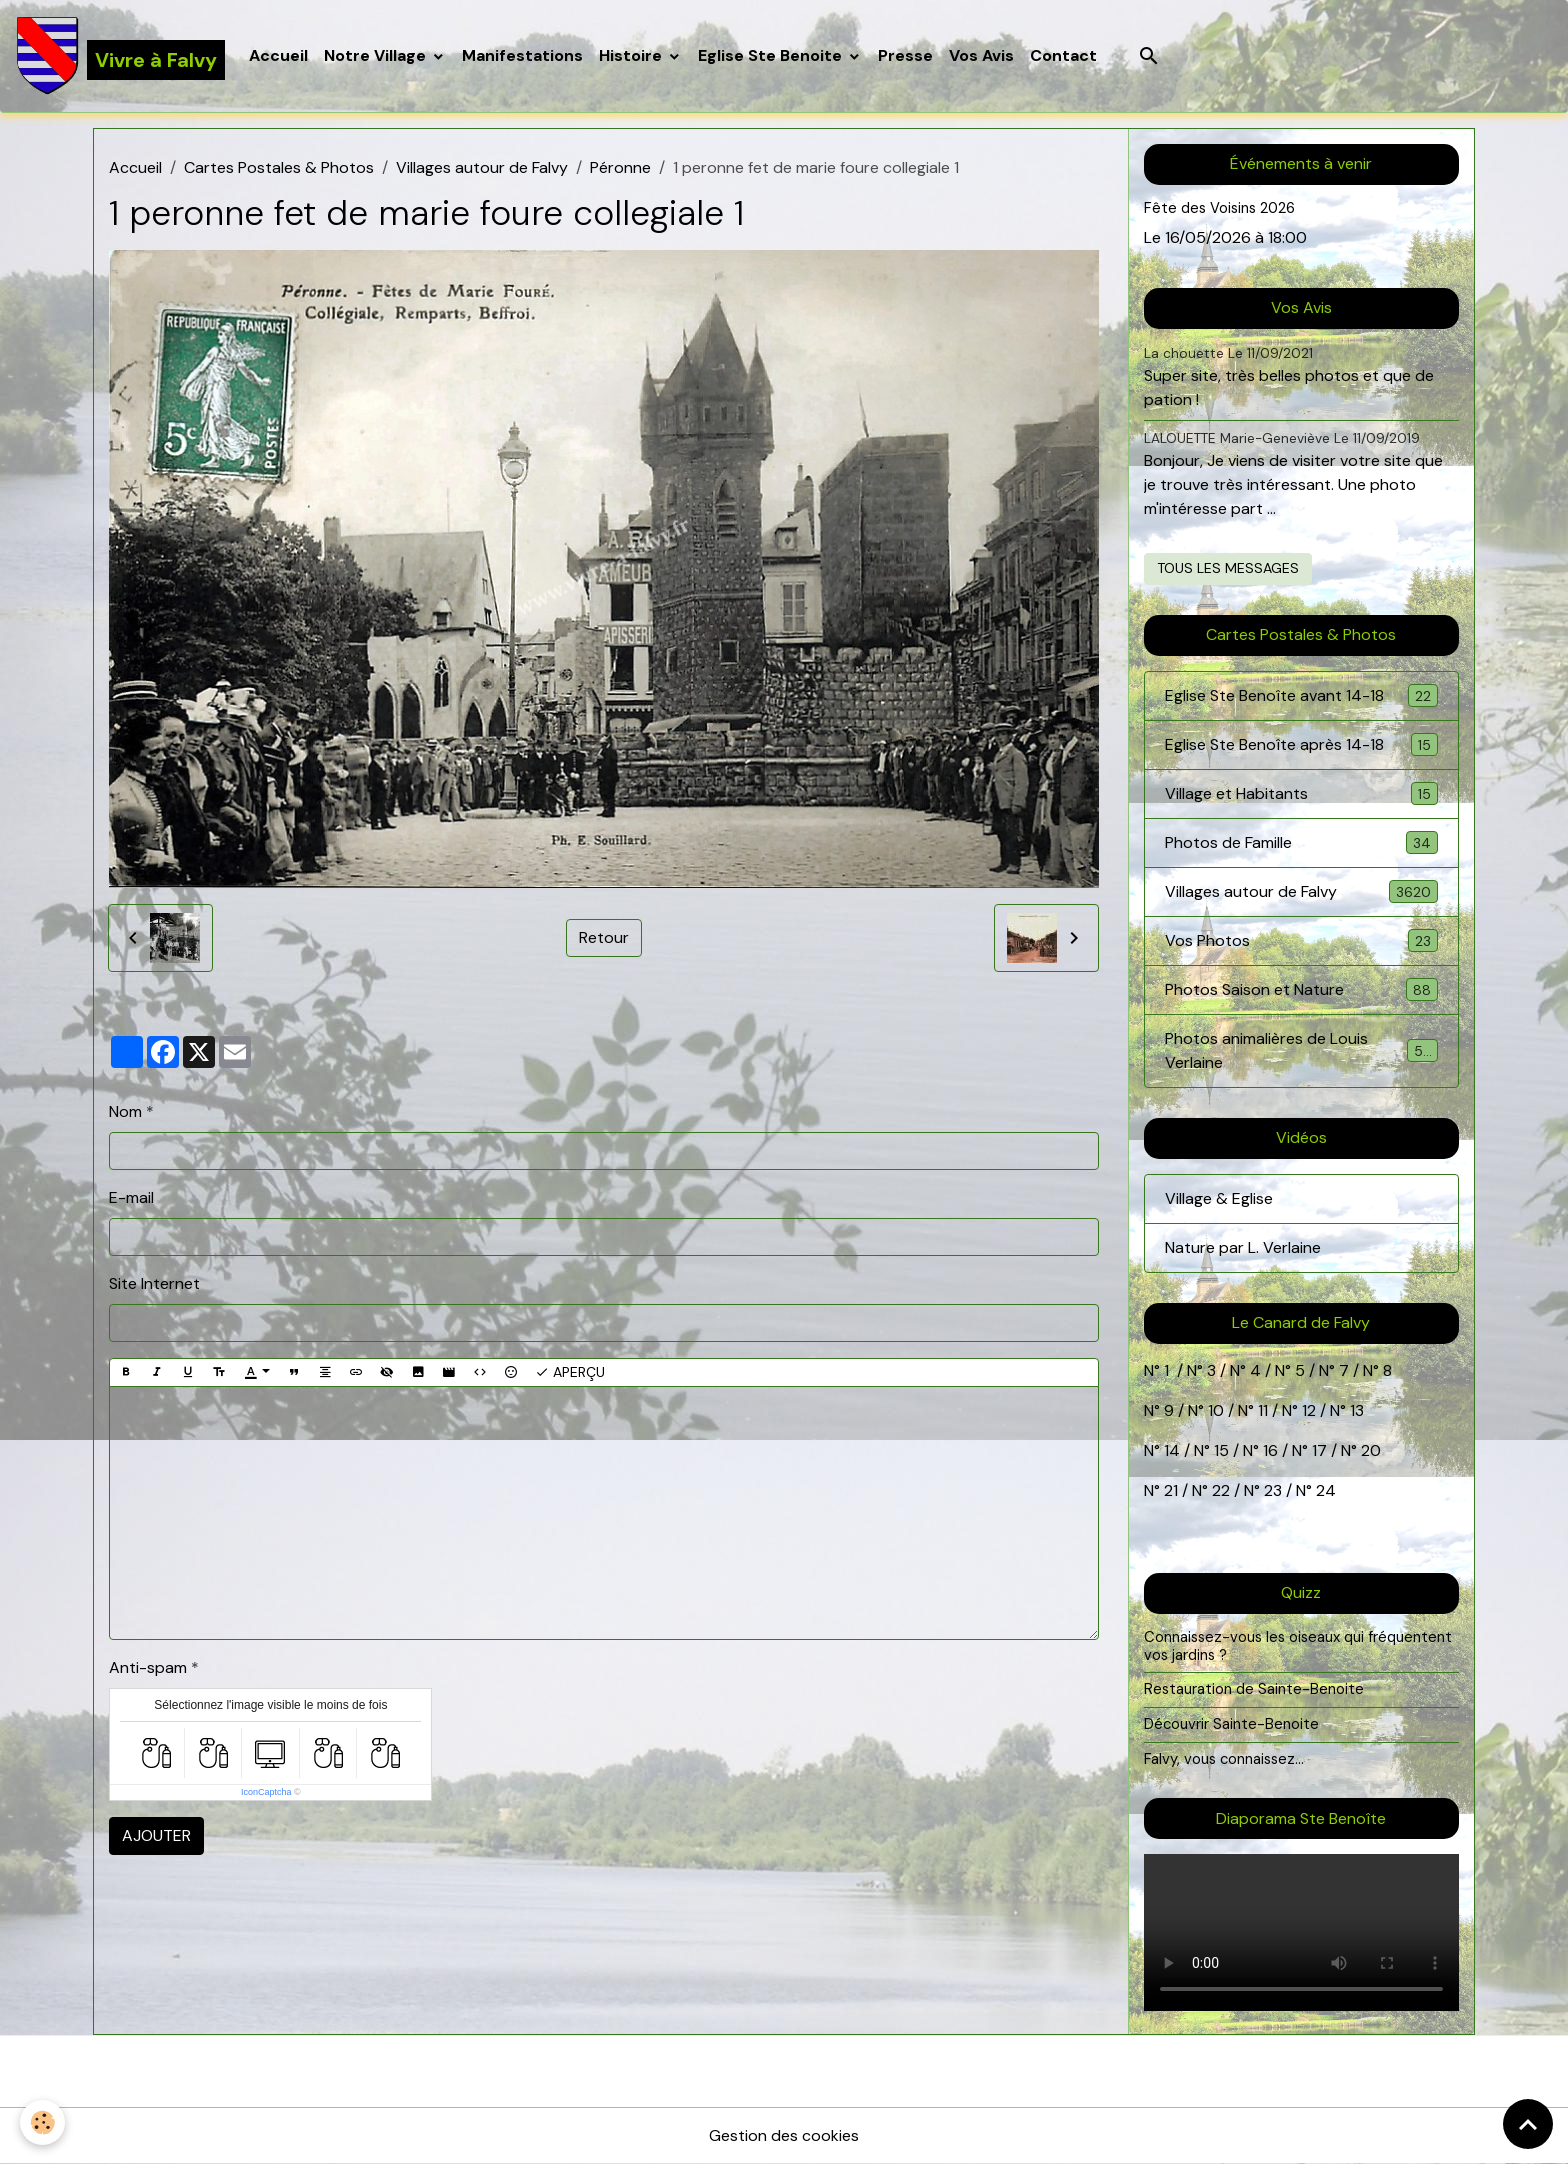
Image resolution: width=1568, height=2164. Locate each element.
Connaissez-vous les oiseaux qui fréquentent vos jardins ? (1298, 1646)
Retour (604, 937)
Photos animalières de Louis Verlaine (1301, 1050)
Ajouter (156, 1835)
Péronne (620, 167)
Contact (1063, 55)
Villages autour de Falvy (482, 167)
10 (1214, 1410)
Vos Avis (981, 55)
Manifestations (522, 55)
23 (1273, 1490)
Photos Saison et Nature (1301, 989)
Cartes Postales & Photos (279, 167)
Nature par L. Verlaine (1243, 1247)
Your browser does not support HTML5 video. (1301, 1932)
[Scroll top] (1528, 2124)
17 (1319, 1450)
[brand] (120, 56)
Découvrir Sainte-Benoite (1231, 1724)
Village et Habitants (1301, 793)
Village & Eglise (1219, 1198)
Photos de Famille (1301, 842)
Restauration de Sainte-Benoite (1254, 1689)
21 (1173, 1490)
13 (1357, 1410)
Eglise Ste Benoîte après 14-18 (1301, 744)
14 (1172, 1450)
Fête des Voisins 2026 (1219, 208)
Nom (125, 1111)
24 (1324, 1490)
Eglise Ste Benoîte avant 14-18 (1301, 695)
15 (1221, 1450)
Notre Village (377, 55)
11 (1261, 1410)
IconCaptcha (266, 1792)
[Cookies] (42, 2122)
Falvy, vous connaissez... (1224, 1759)
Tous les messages (1228, 568)
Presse (905, 55)
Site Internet (154, 1283)
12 (1311, 1410)
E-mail (131, 1197)
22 (1219, 1490)
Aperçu (570, 1372)
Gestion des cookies (784, 2135)
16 (1270, 1450)
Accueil (278, 55)
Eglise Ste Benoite (772, 55)
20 (1369, 1450)
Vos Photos (1301, 940)
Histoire (632, 55)
